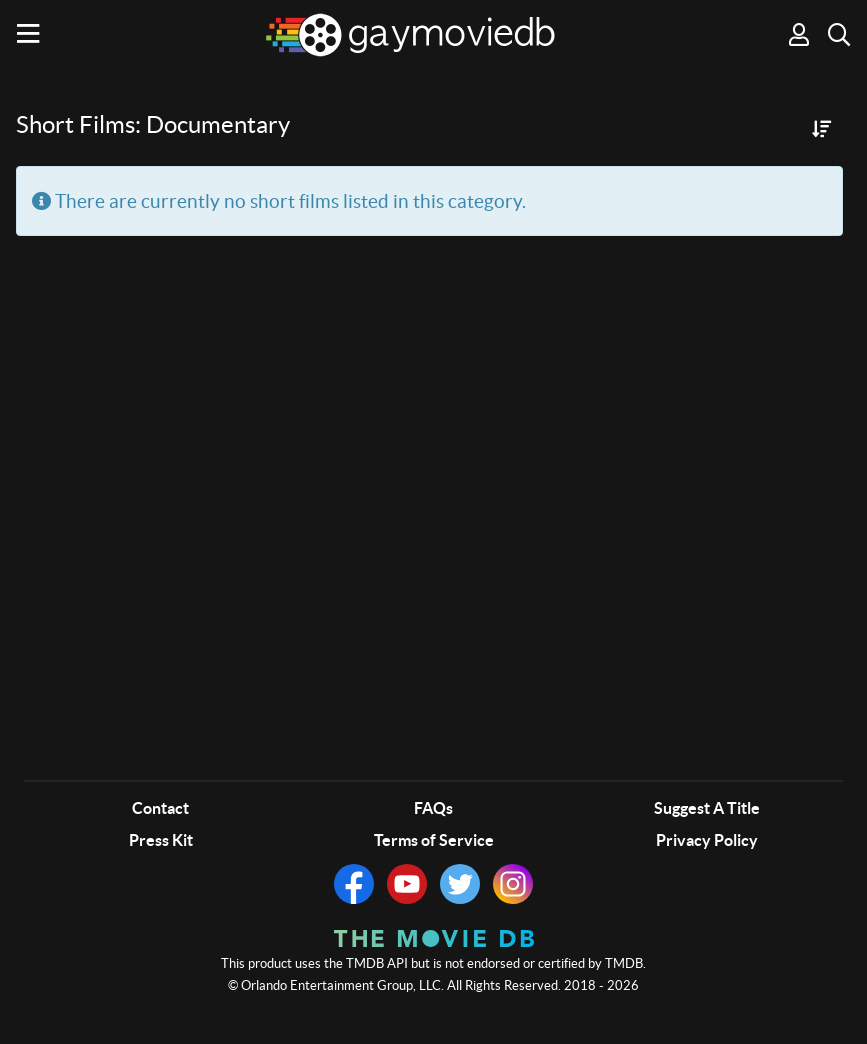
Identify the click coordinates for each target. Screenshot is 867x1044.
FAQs (433, 808)
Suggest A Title (707, 808)
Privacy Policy (707, 840)
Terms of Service (434, 840)
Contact (160, 808)
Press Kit (161, 840)
